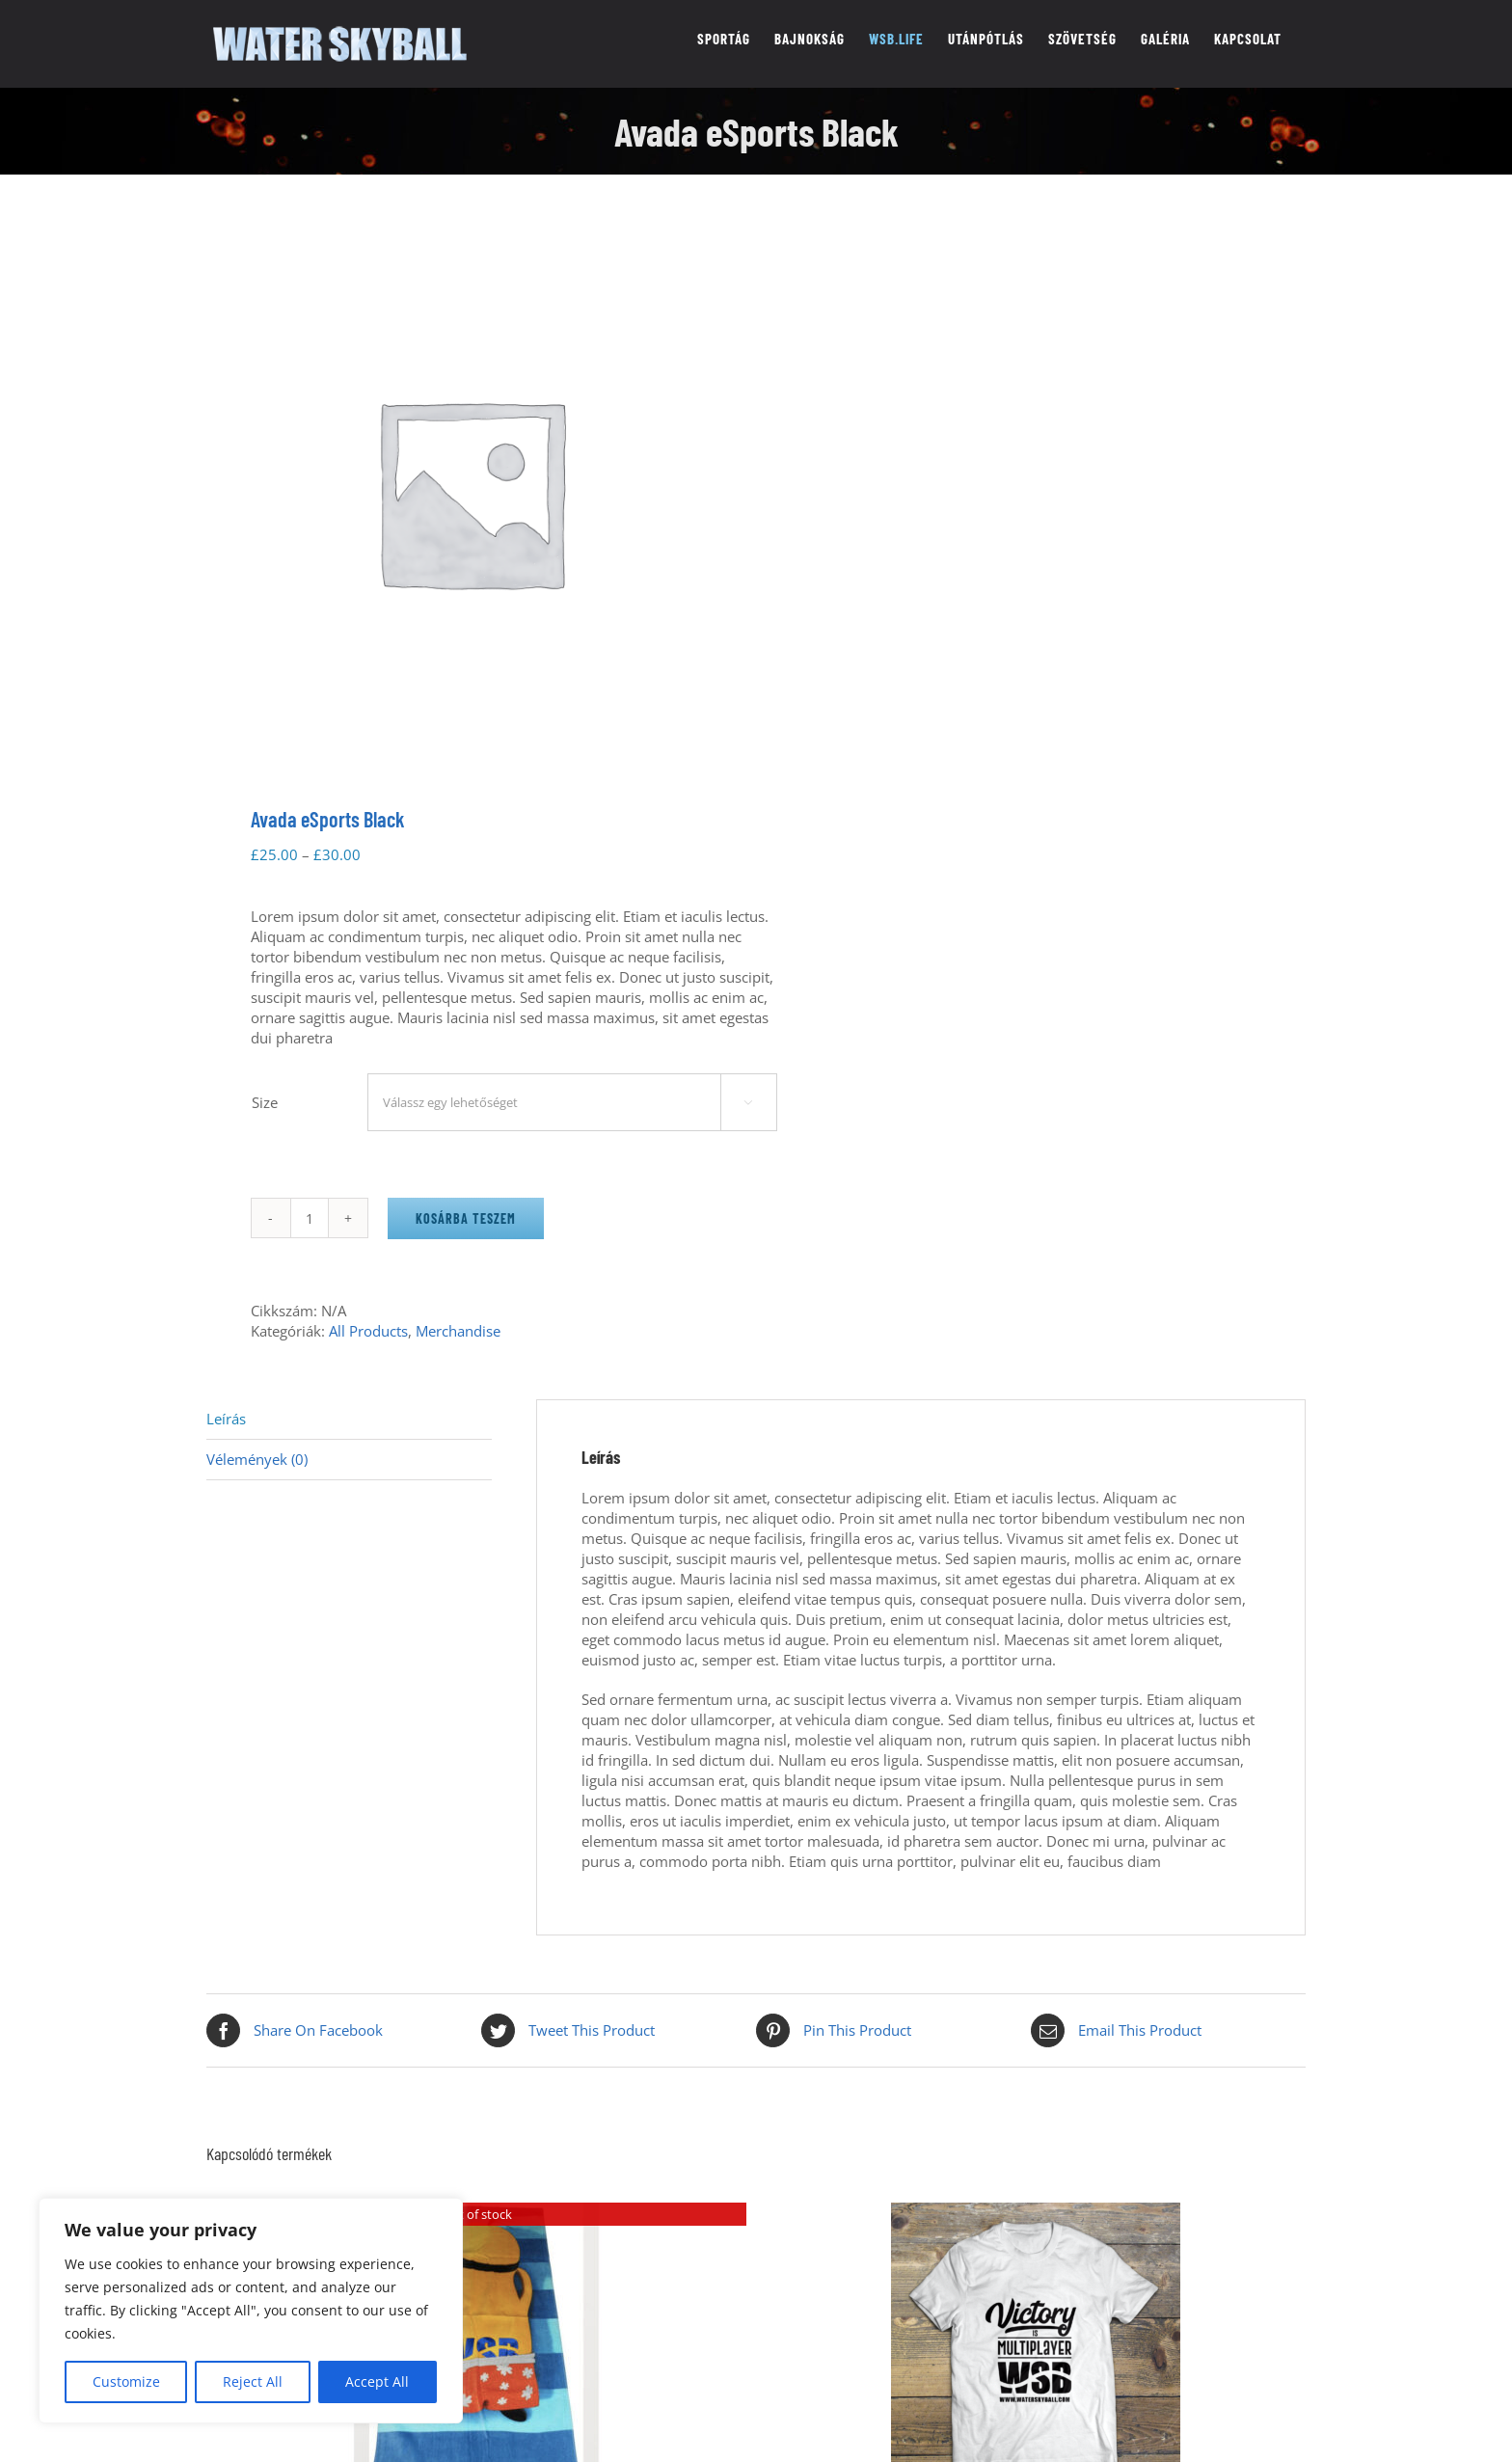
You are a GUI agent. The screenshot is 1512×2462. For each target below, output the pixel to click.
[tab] (349, 1419)
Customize (126, 2381)
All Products (368, 1330)
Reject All (253, 2381)
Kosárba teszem (466, 1218)
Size (265, 1102)
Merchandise (458, 1330)
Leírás (226, 1418)
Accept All (377, 2381)
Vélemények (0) (257, 1459)
